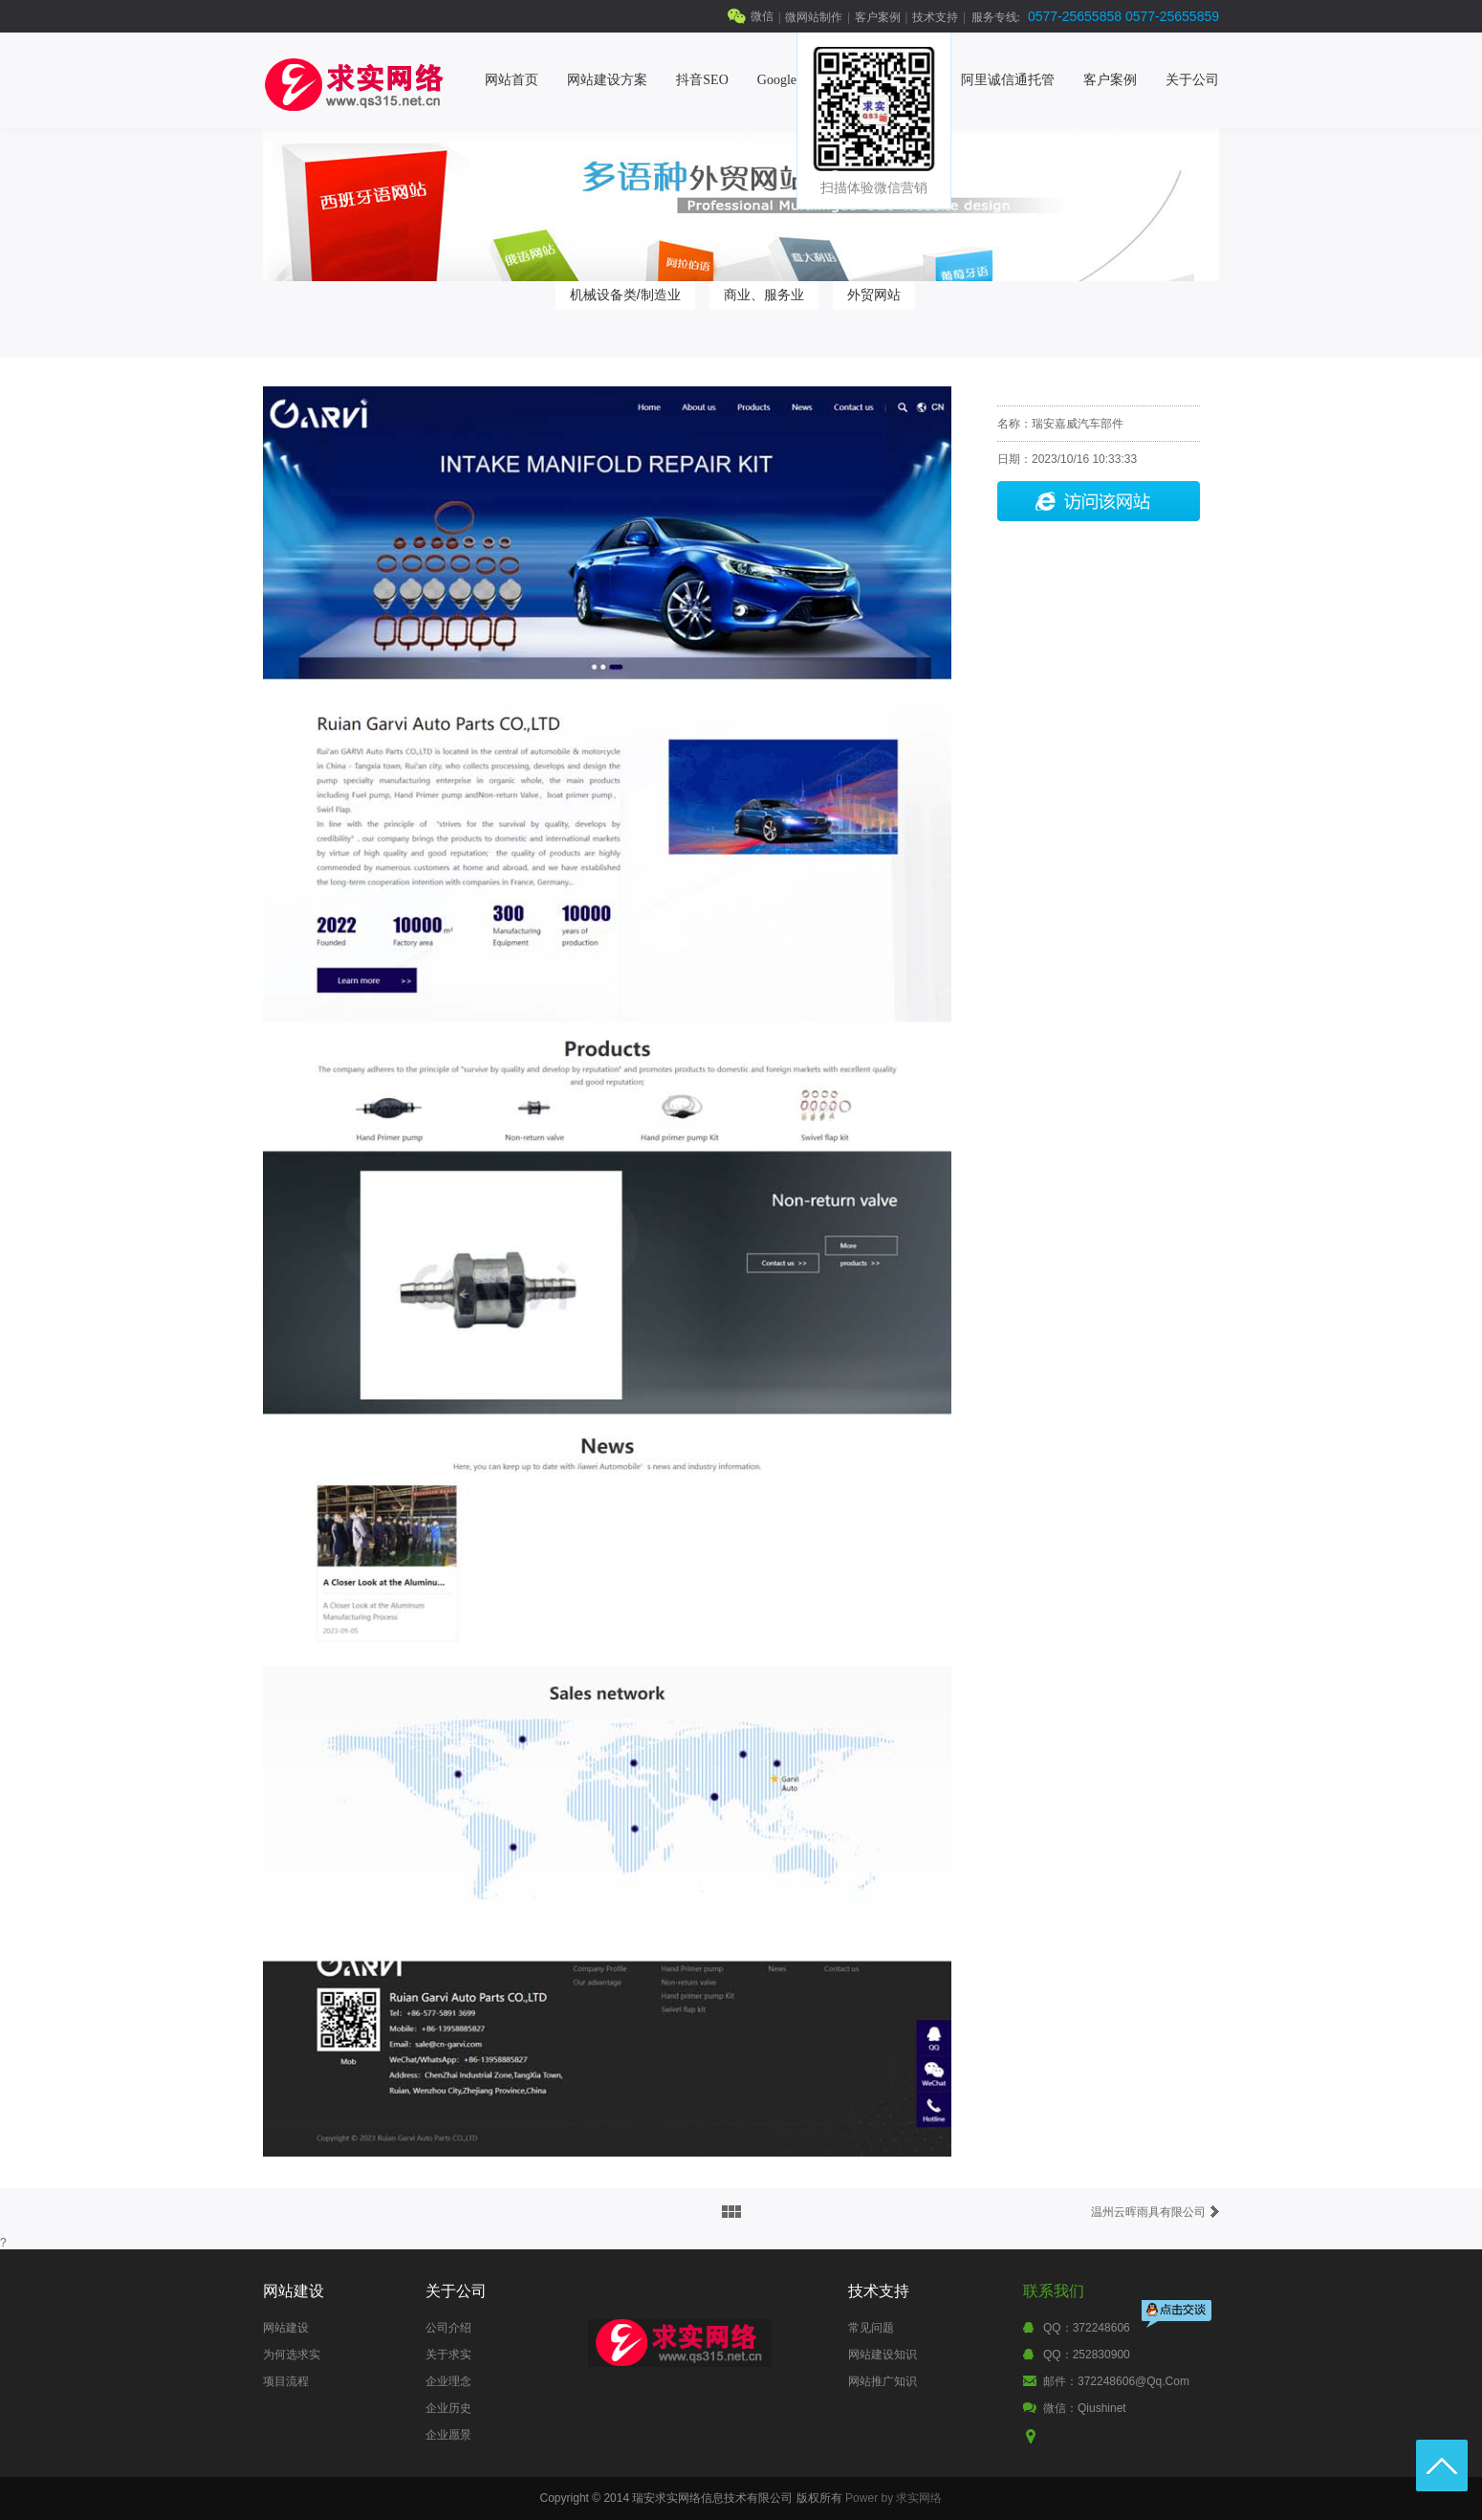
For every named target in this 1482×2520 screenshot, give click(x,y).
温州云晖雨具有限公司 (1148, 2212)
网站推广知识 (882, 2381)
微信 (762, 16)
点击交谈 (1178, 2316)
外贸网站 (874, 294)
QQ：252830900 (1086, 2354)
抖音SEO (702, 80)
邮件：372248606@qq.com (1116, 2381)
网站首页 (511, 80)
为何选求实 (291, 2354)
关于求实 (448, 2354)
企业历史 (448, 2408)
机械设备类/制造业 (625, 294)
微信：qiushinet (1084, 2408)
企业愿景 (448, 2435)
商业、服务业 (764, 294)
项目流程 (286, 2381)
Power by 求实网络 (893, 2498)
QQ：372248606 (1086, 2327)
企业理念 (448, 2381)
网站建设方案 (607, 80)
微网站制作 (813, 17)
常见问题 (871, 2327)
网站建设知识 (882, 2354)
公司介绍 (448, 2327)
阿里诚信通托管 (1008, 80)
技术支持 (935, 17)
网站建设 (286, 2327)
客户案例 (878, 17)
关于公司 (1192, 80)
